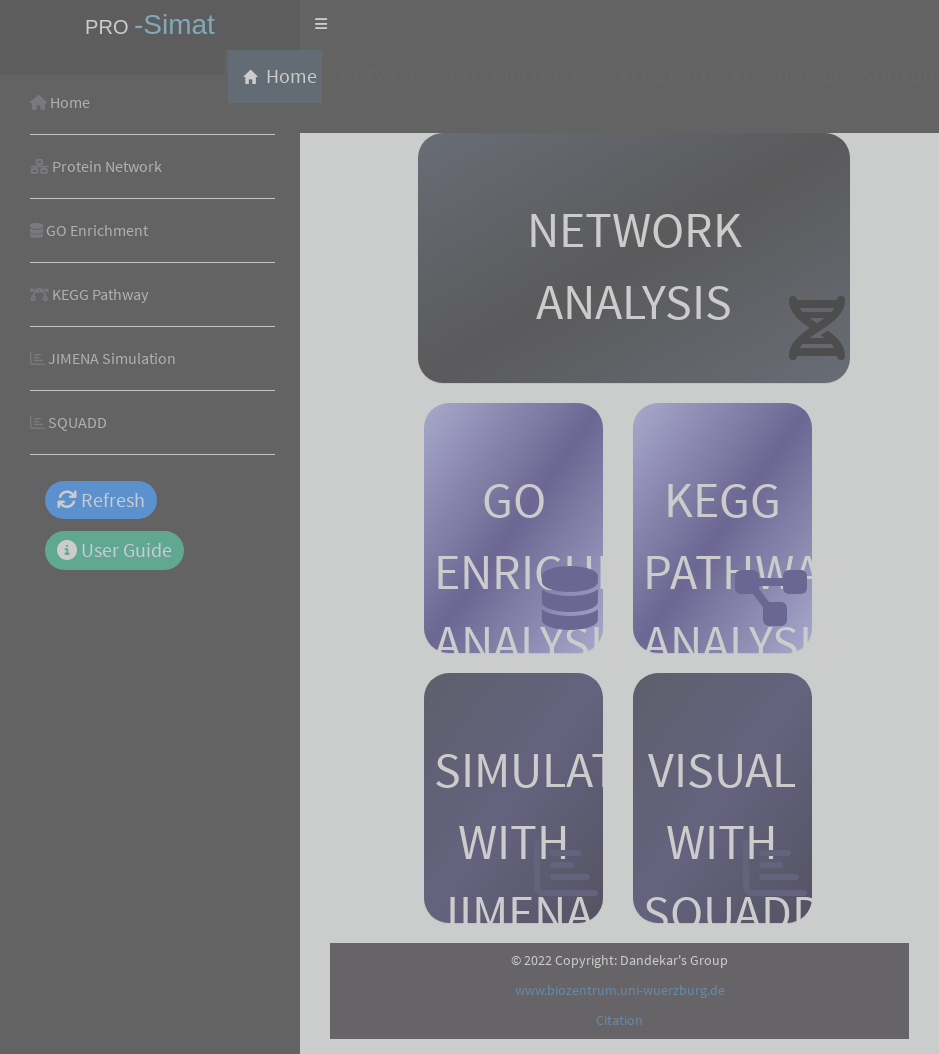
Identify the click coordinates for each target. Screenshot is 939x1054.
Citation (619, 1020)
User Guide (114, 549)
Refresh (101, 499)
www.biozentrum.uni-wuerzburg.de (620, 990)
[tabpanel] (619, 564)
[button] (321, 25)
